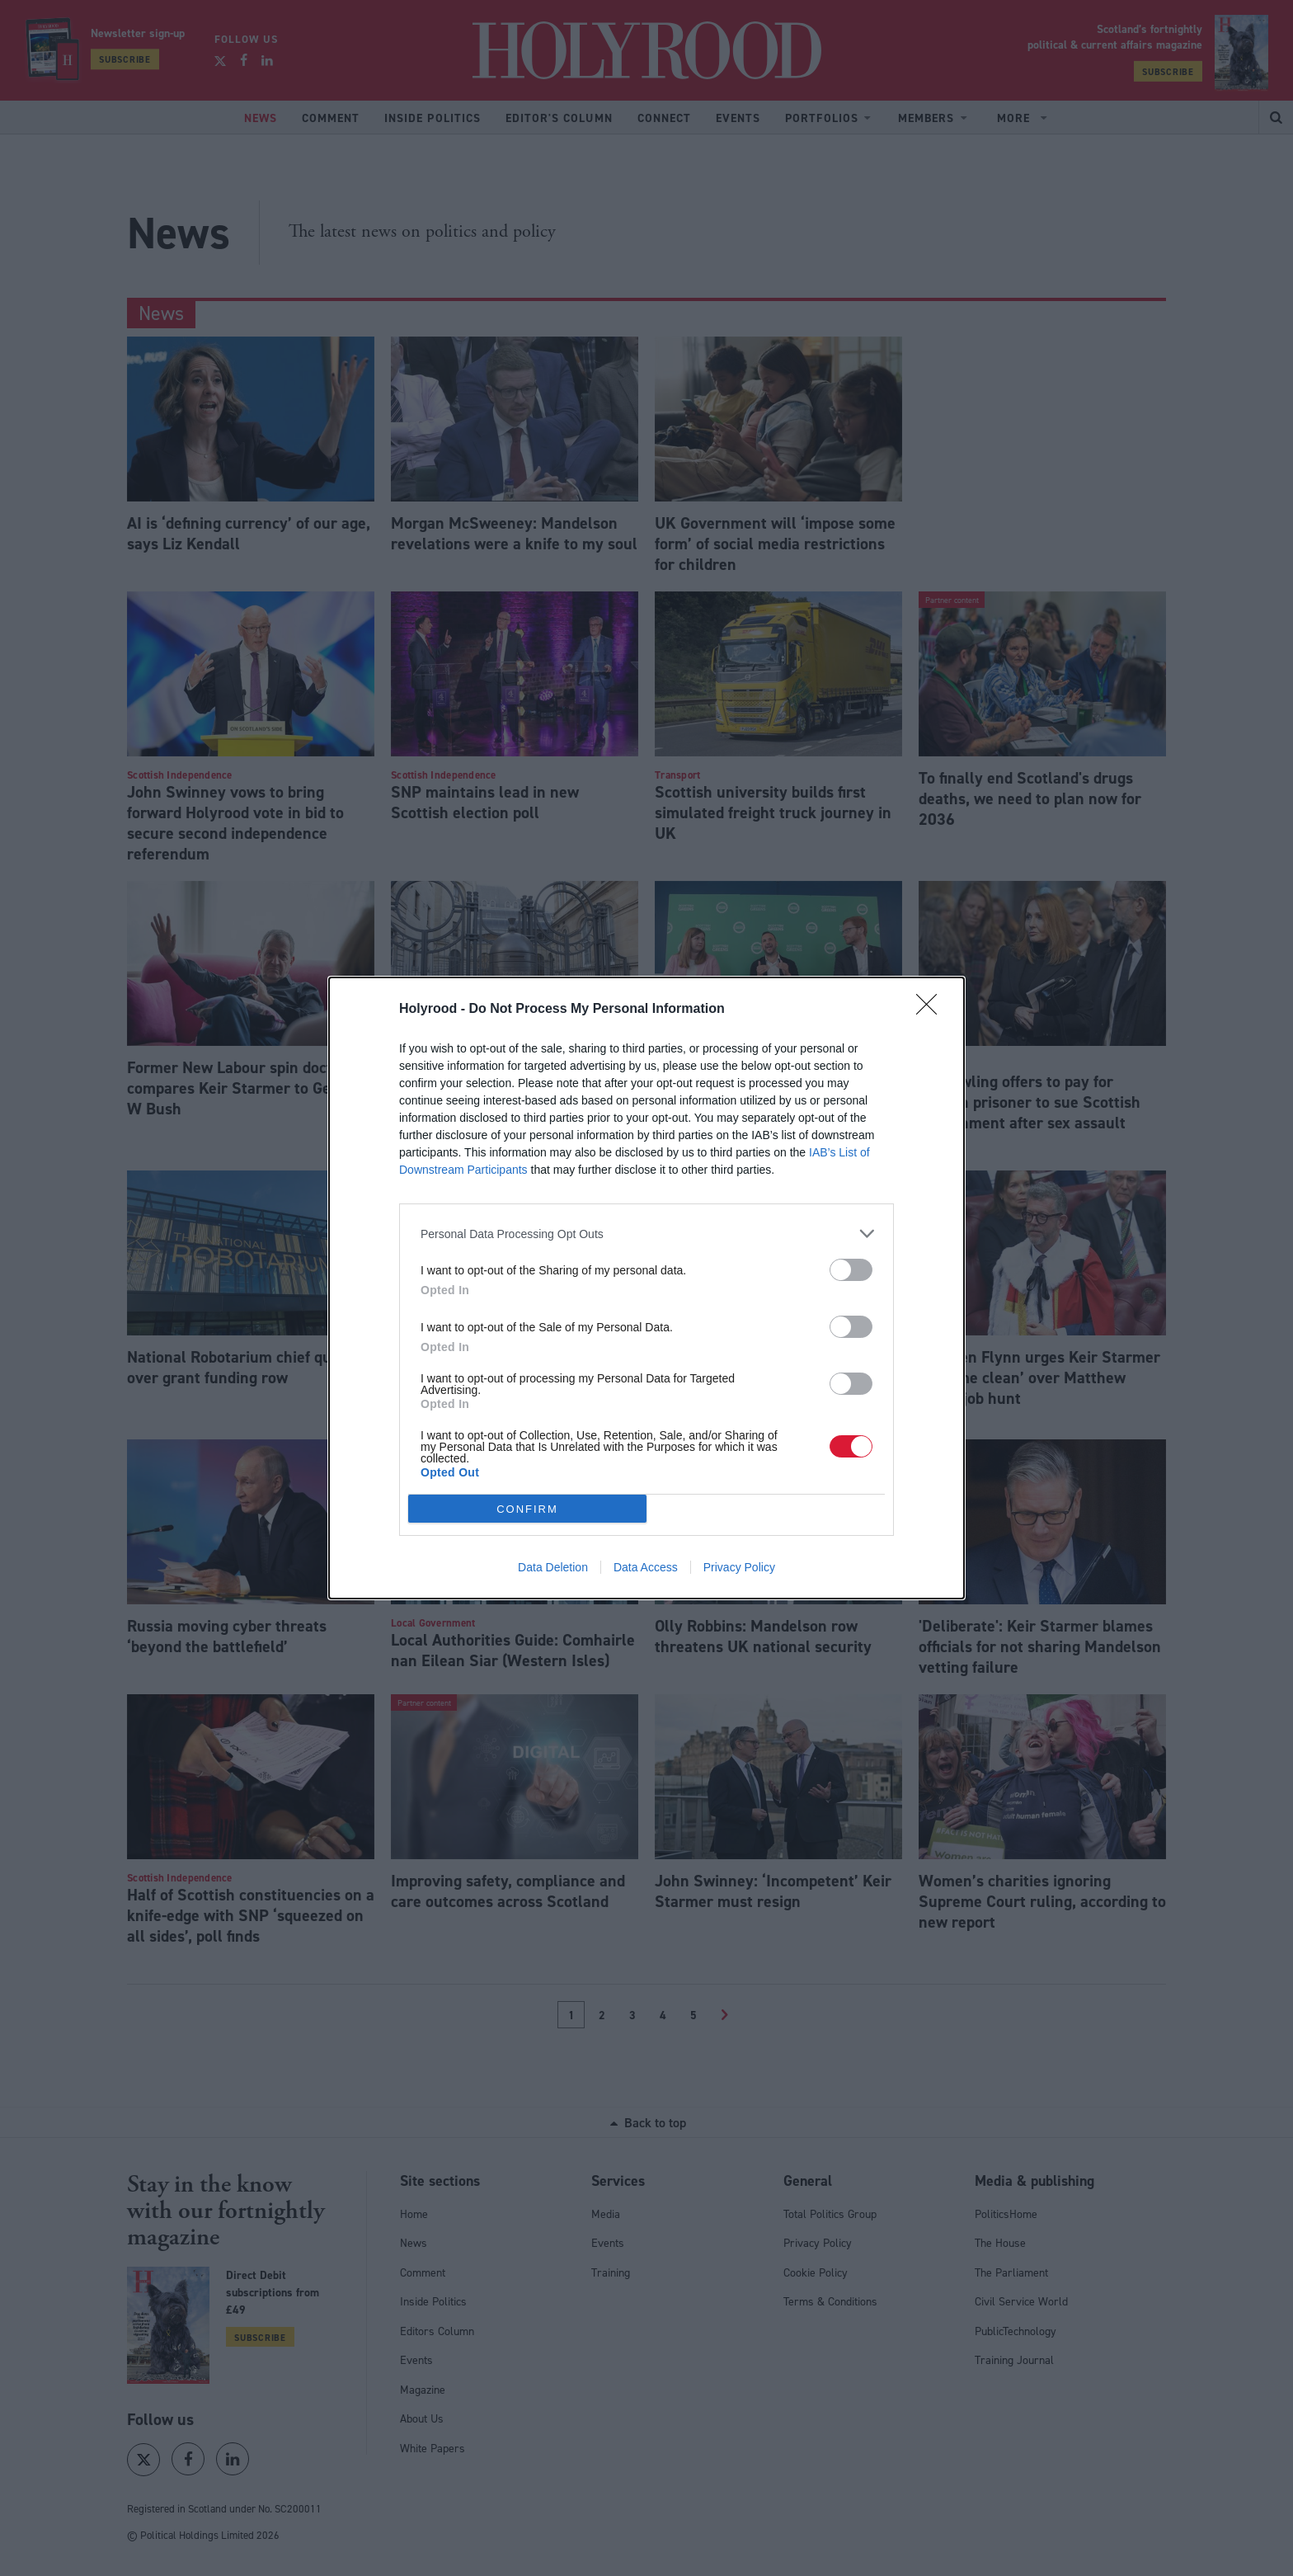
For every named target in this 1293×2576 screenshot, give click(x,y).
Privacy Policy (739, 1567)
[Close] (931, 1009)
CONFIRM (527, 1509)
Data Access (646, 1567)
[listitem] (646, 1233)
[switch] (851, 1270)
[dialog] (646, 1288)
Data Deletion (553, 1567)
